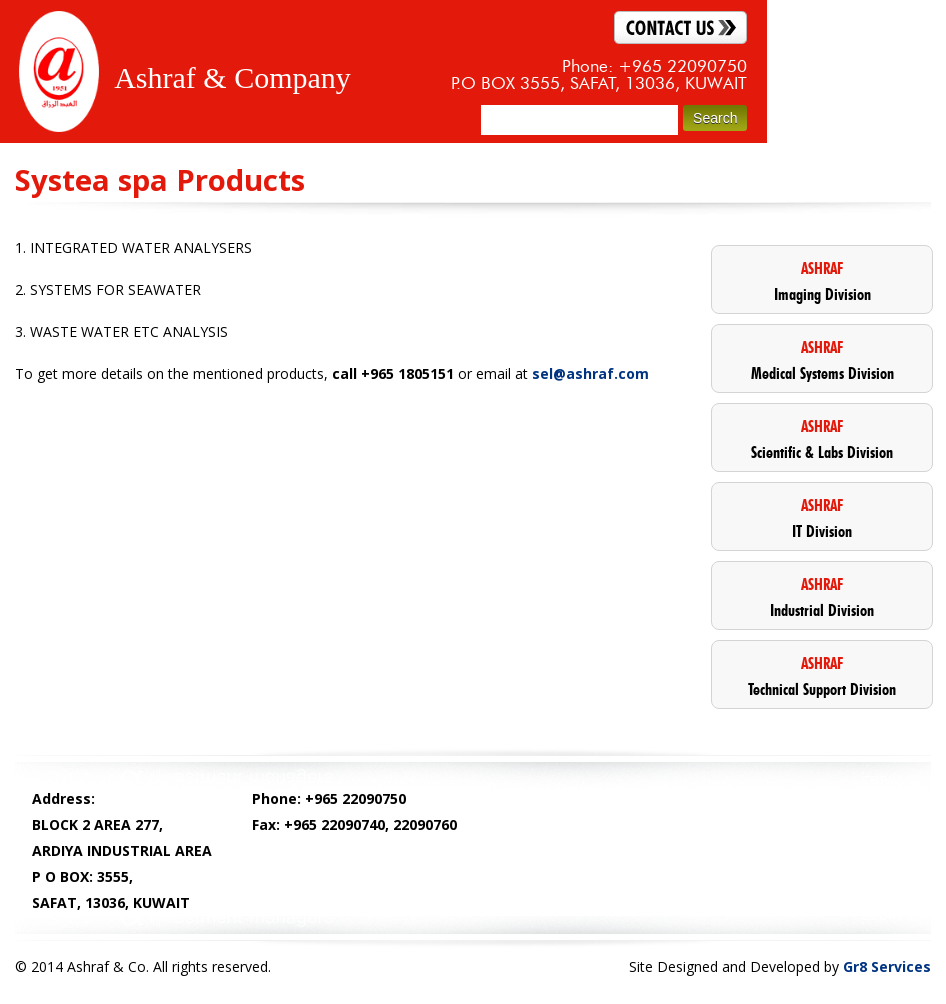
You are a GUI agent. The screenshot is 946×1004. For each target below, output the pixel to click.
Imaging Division (822, 280)
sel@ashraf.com (590, 373)
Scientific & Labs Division (822, 438)
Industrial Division (822, 596)
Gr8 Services (887, 966)
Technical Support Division (822, 675)
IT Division (822, 517)
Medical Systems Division (822, 359)
